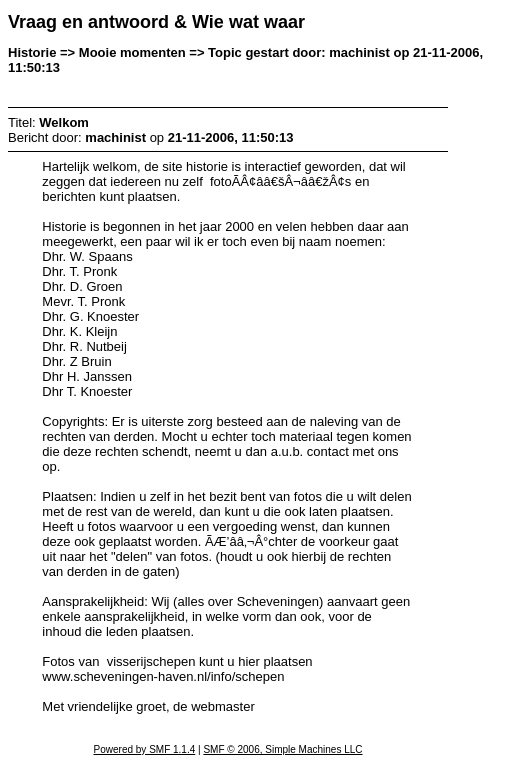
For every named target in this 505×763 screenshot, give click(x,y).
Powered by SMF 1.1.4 (145, 749)
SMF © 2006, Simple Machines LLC (282, 749)
